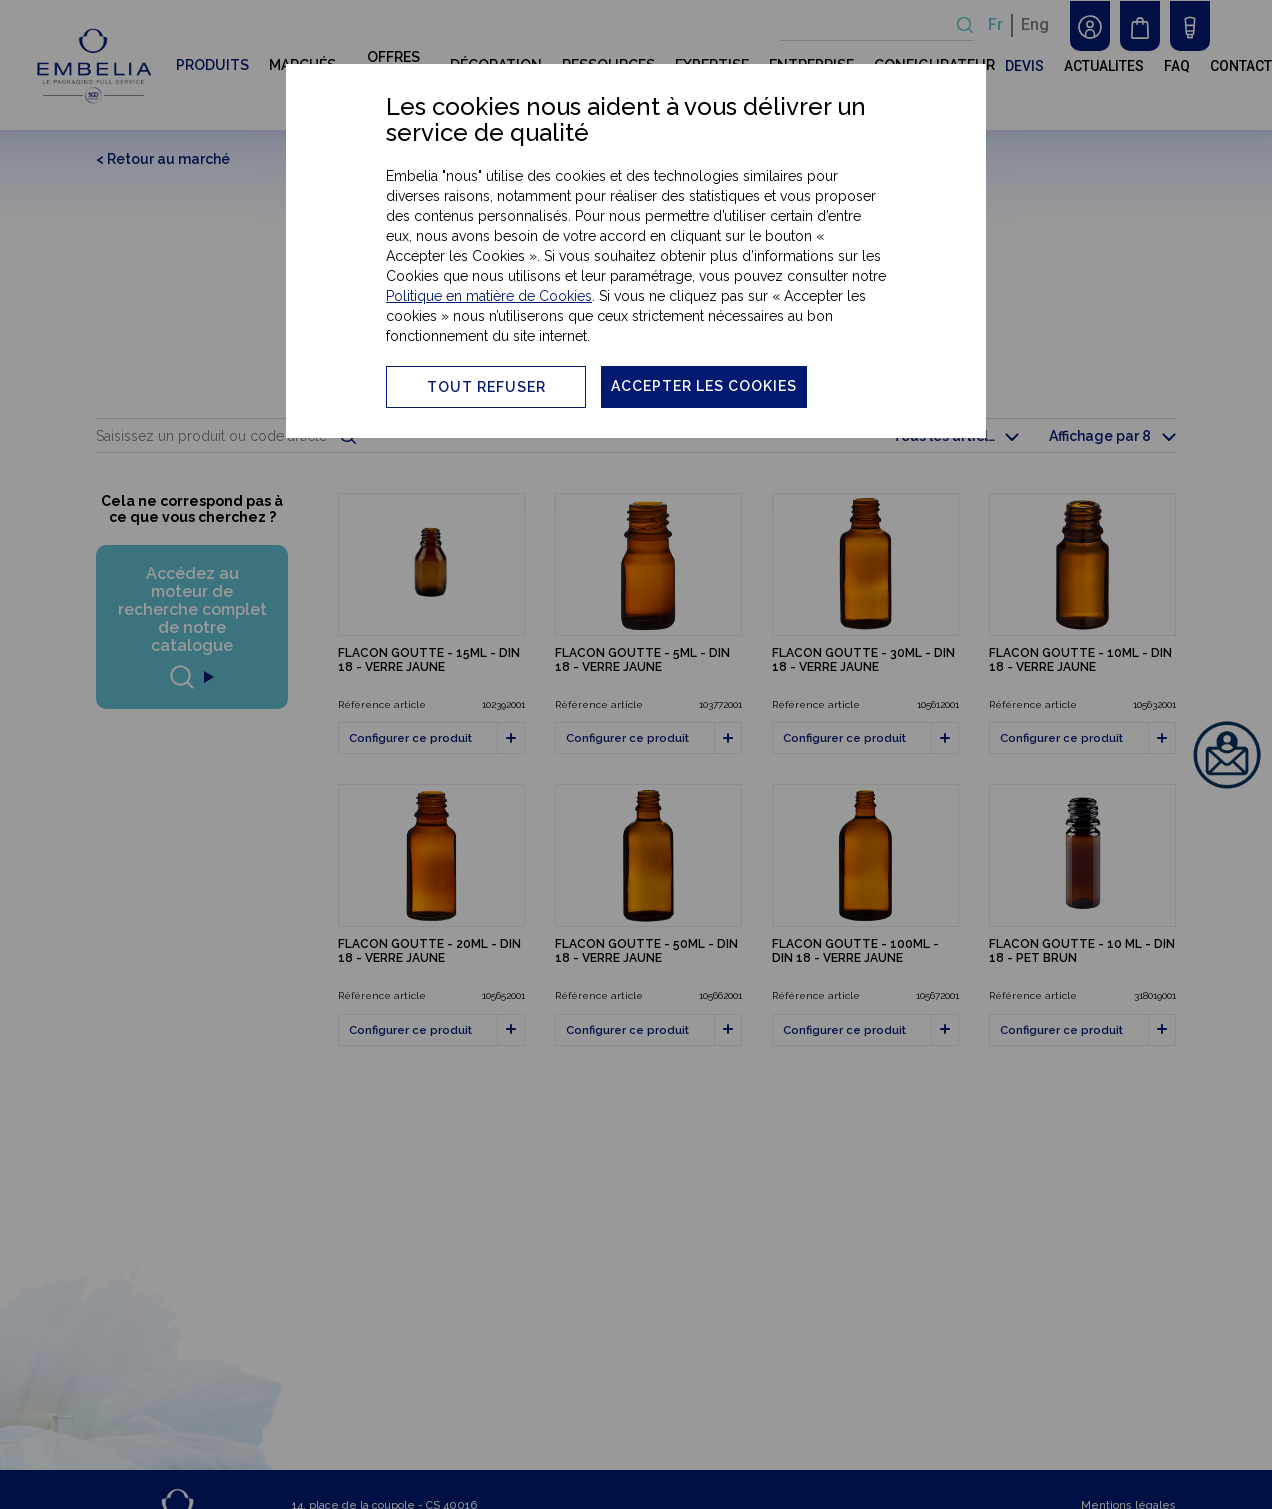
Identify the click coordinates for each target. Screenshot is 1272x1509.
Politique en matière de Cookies (489, 296)
